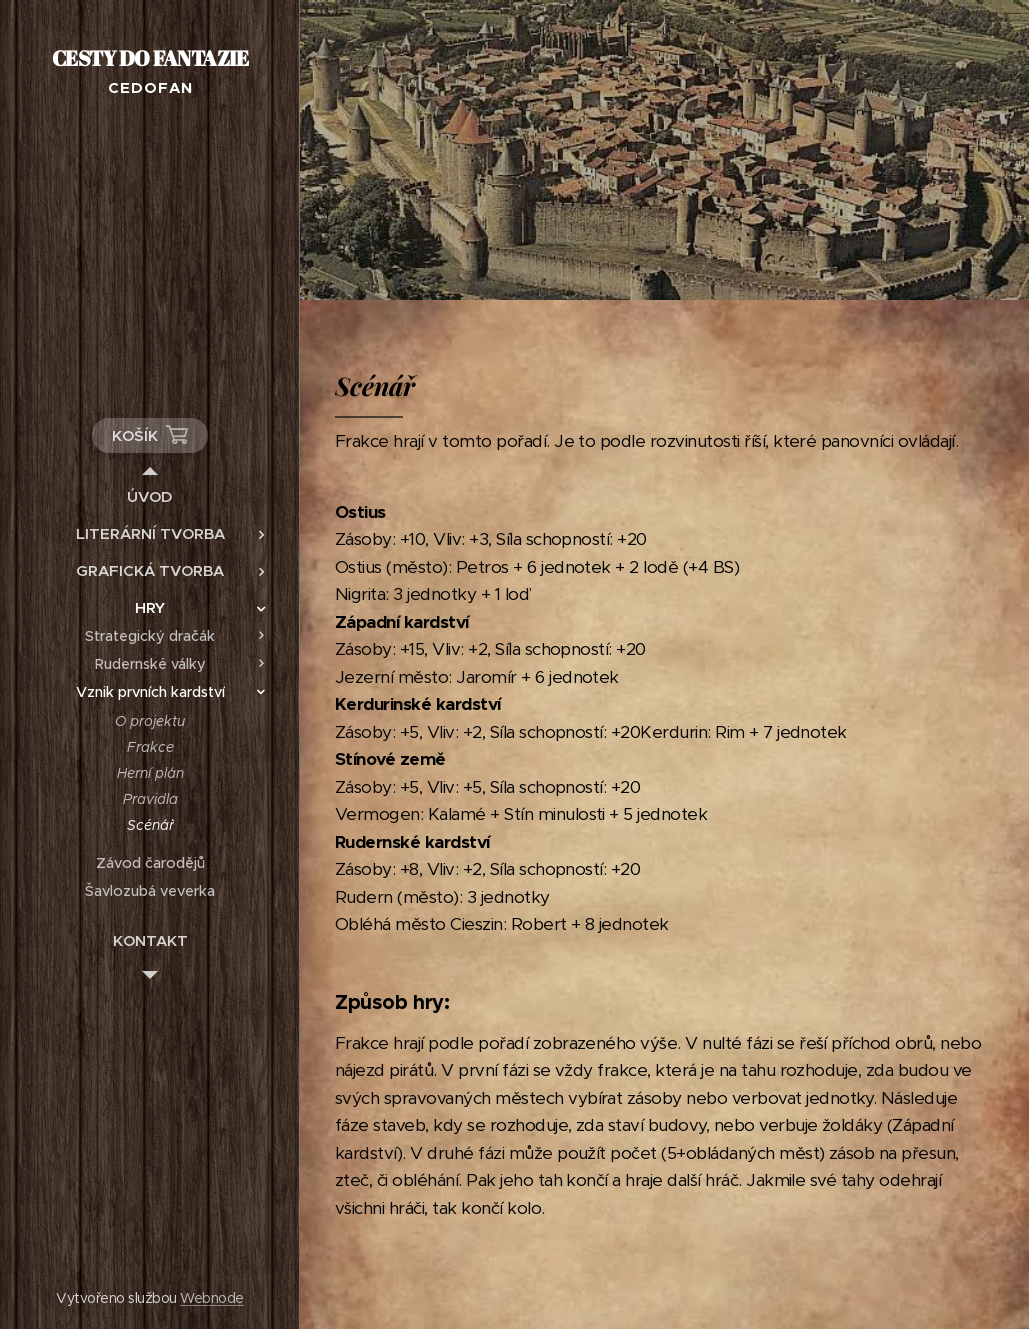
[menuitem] (150, 496)
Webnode (211, 1298)
